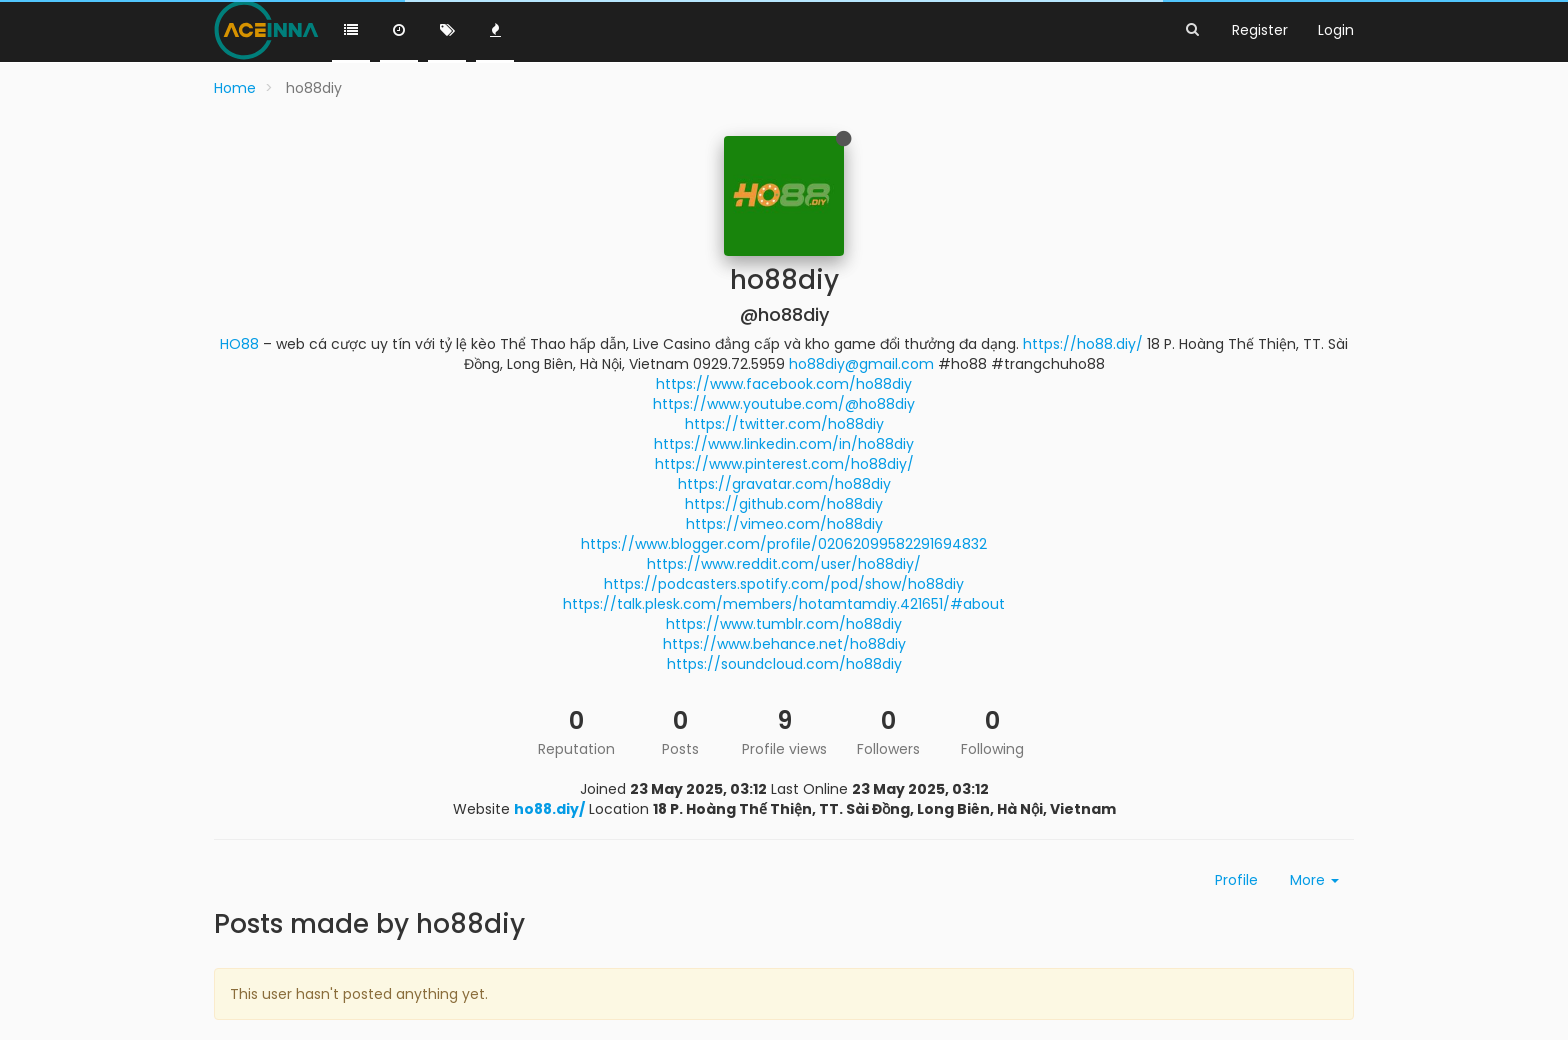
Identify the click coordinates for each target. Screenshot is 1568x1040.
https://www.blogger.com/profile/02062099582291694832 (784, 544)
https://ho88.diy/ (1083, 344)
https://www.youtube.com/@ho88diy (784, 404)
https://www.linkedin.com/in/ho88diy (784, 444)
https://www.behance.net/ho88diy (784, 644)
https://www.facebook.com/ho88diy (784, 384)
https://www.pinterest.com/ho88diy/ (784, 464)
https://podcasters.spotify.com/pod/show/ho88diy (784, 584)
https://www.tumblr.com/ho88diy (784, 624)
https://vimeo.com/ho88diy (784, 524)
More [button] (1314, 880)
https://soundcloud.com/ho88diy (784, 664)
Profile (1236, 880)
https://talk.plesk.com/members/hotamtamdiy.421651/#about (784, 604)
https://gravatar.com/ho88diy (784, 484)
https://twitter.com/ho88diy (784, 424)
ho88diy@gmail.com (861, 364)
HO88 (239, 344)
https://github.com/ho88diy (784, 504)
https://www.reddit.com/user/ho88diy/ (784, 564)
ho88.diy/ (549, 809)
